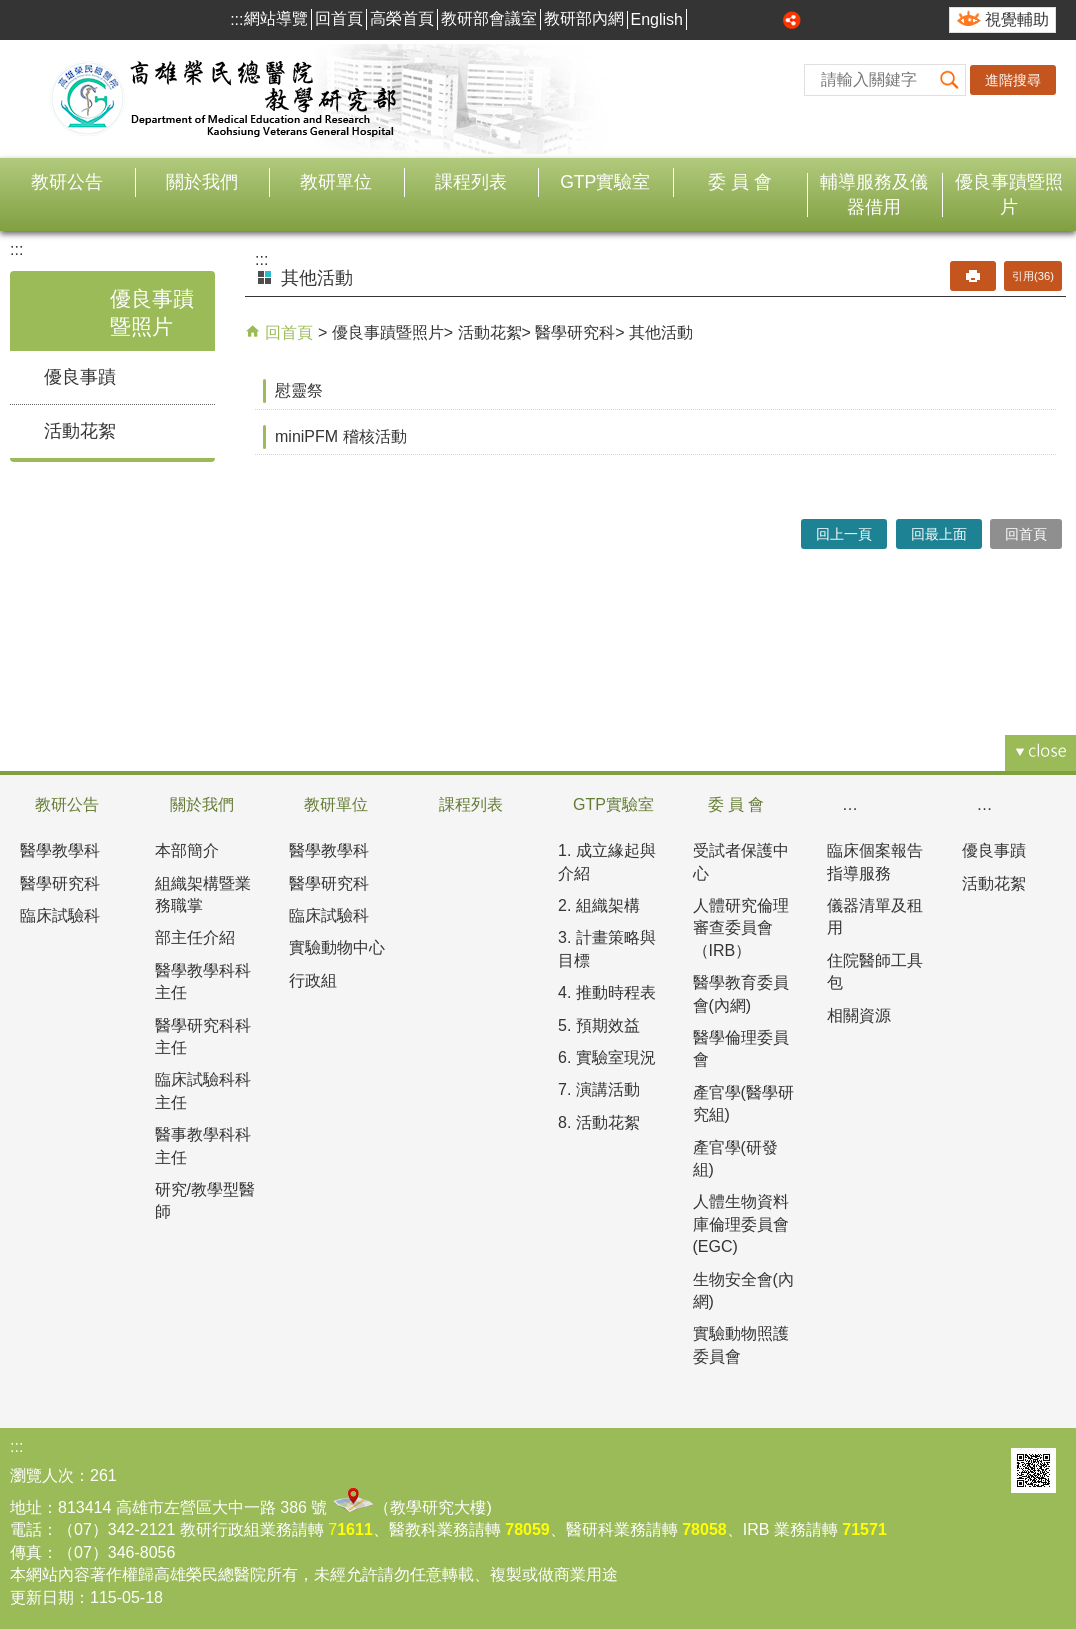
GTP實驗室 (605, 182)
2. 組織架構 (599, 905)
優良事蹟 (80, 377)
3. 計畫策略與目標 (607, 948)
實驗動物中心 (337, 947)
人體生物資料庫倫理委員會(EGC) (741, 1224)
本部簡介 (187, 850)
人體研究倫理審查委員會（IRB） (741, 928)
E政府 (982, 1470)
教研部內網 (584, 18)
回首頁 (339, 18)
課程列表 (471, 182)
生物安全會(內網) (743, 1290)
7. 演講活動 (599, 1089)
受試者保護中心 (741, 861)
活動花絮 (80, 431)
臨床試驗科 (60, 915)
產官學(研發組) (735, 1158)
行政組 (313, 980)
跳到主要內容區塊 (10, 10)
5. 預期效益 (599, 1025)
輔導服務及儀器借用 (874, 194)
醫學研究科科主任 (203, 1036)
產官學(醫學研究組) (743, 1103)
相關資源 (859, 1015)
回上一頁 (844, 534)
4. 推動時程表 (607, 992)
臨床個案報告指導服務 (875, 861)
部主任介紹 (195, 937)
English (657, 19)
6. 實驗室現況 (607, 1057)
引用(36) (1033, 276)
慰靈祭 (299, 390)
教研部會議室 (489, 18)
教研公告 (67, 182)
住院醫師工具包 (875, 971)
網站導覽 (276, 18)
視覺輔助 (1017, 19)
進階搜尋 (1013, 80)
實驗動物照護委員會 (741, 1344)
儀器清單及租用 (875, 916)
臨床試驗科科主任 (203, 1090)
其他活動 (661, 332)
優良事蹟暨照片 (1009, 194)
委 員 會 (740, 182)
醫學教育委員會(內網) (741, 993)
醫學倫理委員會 (741, 1048)
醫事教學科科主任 (203, 1145)
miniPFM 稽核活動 (341, 436)
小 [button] (725, 20)
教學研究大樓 (438, 1507)
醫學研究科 (575, 332)
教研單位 (336, 182)
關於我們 (202, 182)
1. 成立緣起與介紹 (607, 861)
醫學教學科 (60, 850)
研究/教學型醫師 (205, 1200)
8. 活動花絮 (599, 1122)
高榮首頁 (402, 18)
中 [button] (748, 20)
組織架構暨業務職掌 (203, 894)
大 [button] (770, 20)
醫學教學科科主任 (203, 981)
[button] (950, 80)
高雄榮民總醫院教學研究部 (225, 99)
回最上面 (939, 534)
